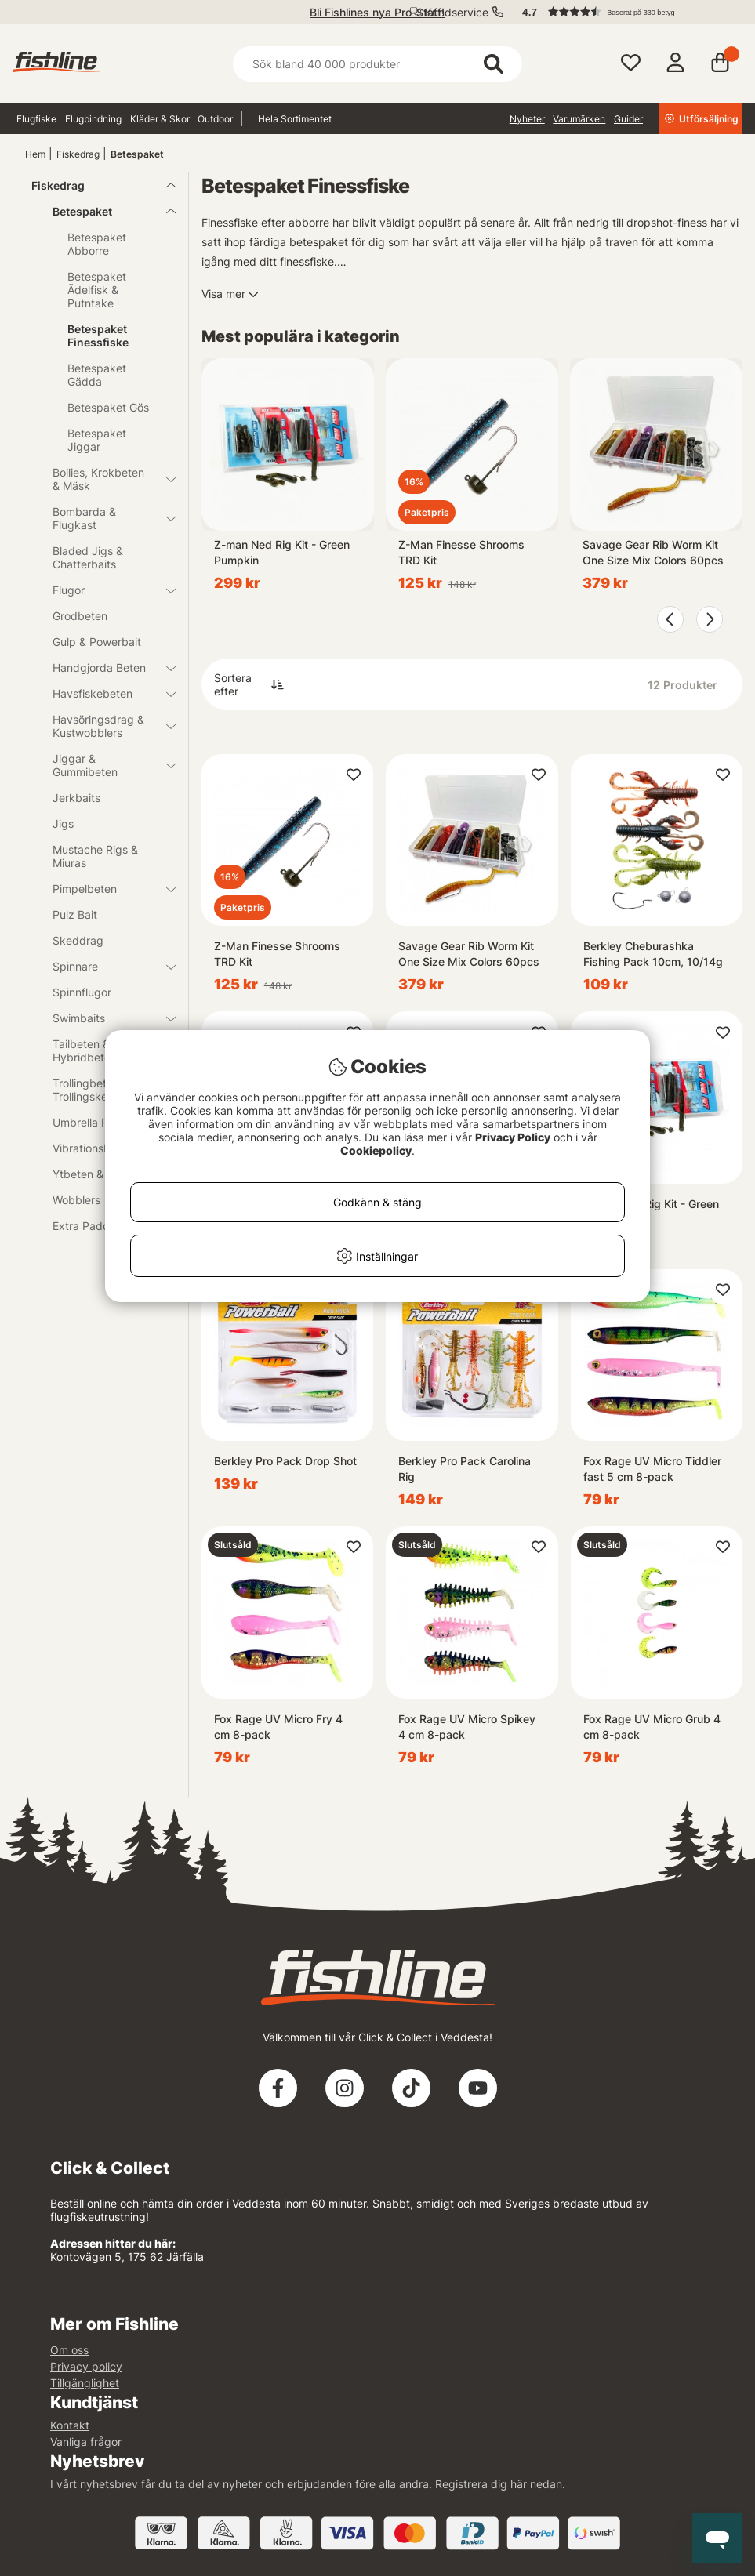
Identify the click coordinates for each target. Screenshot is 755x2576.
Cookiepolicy (376, 1150)
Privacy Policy (512, 1137)
